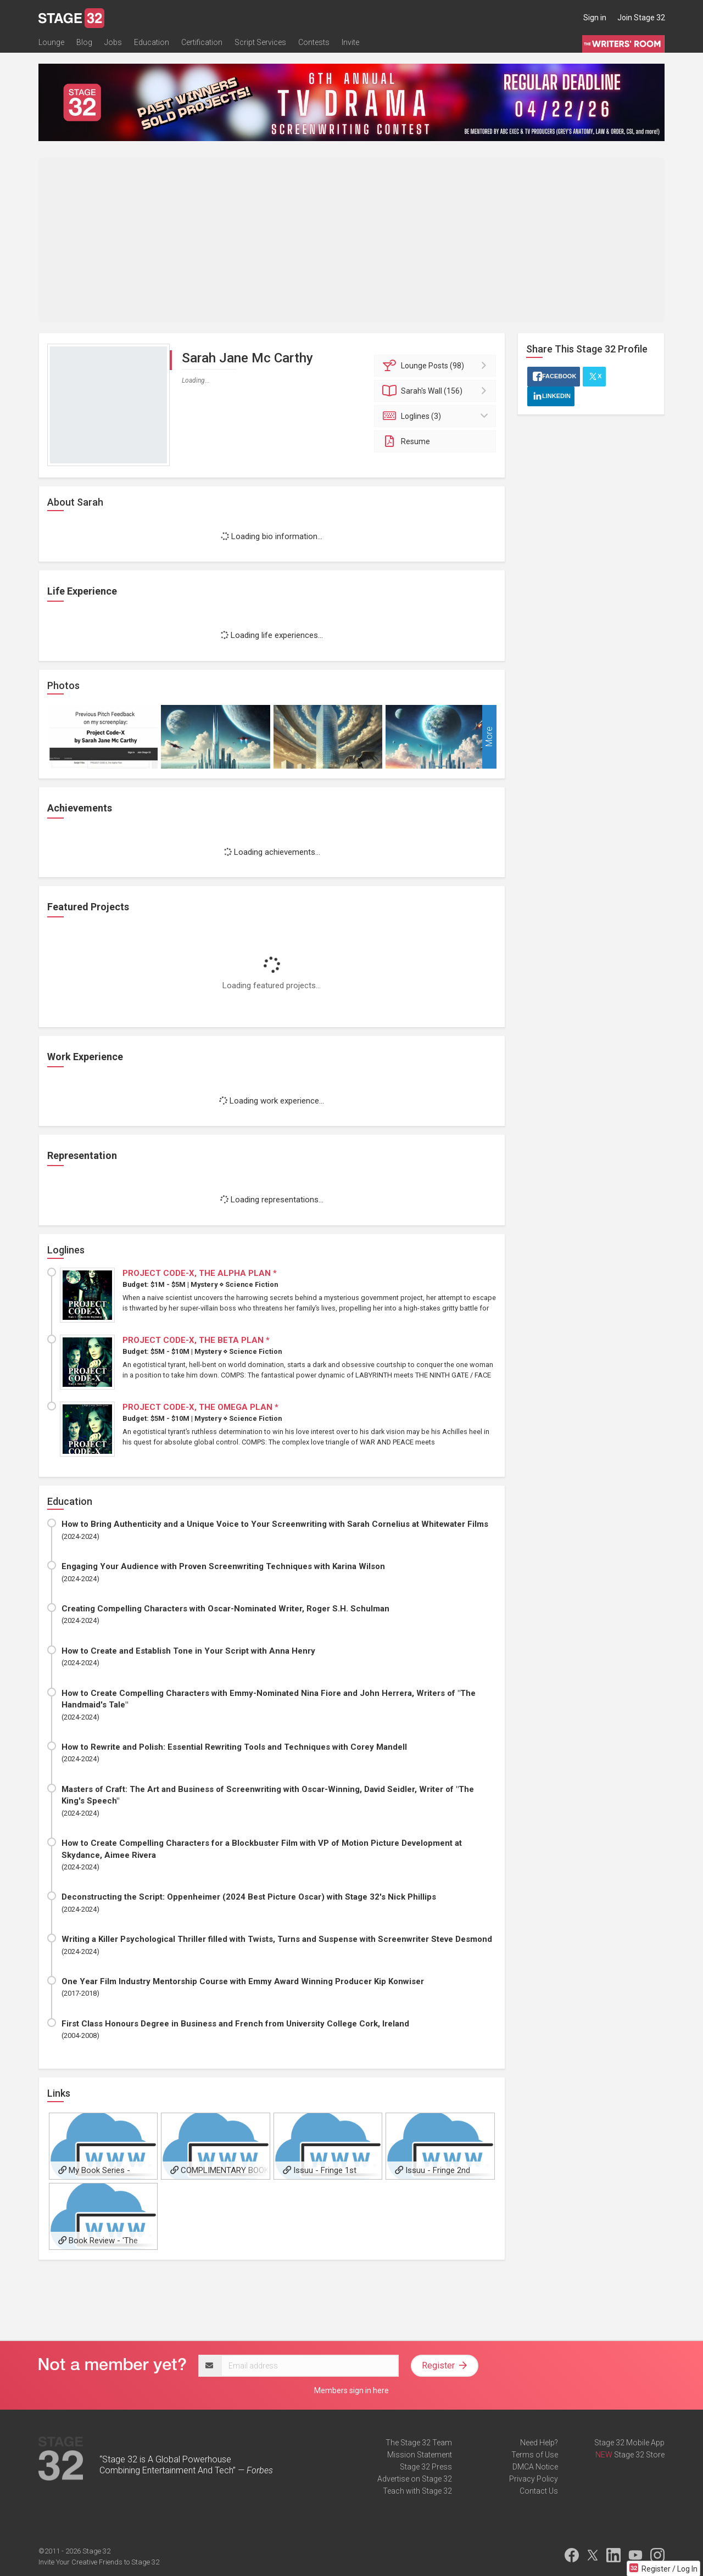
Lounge (51, 42)
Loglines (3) (437, 416)
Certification (201, 42)
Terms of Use (534, 2454)
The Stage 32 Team (419, 2442)
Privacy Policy (533, 2478)
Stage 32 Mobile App (629, 2442)
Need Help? (539, 2442)
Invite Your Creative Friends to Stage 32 (98, 2562)
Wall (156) (437, 390)
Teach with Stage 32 (417, 2491)
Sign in (594, 17)
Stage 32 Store (639, 2454)
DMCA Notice (535, 2466)
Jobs (113, 42)
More (489, 736)
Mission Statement (419, 2454)
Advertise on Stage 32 (414, 2478)
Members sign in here (351, 2390)
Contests (314, 42)
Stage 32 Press (426, 2466)
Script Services (260, 42)
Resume (406, 441)
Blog (84, 42)
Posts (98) (437, 365)
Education (151, 42)
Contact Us (539, 2491)
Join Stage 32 (641, 17)
